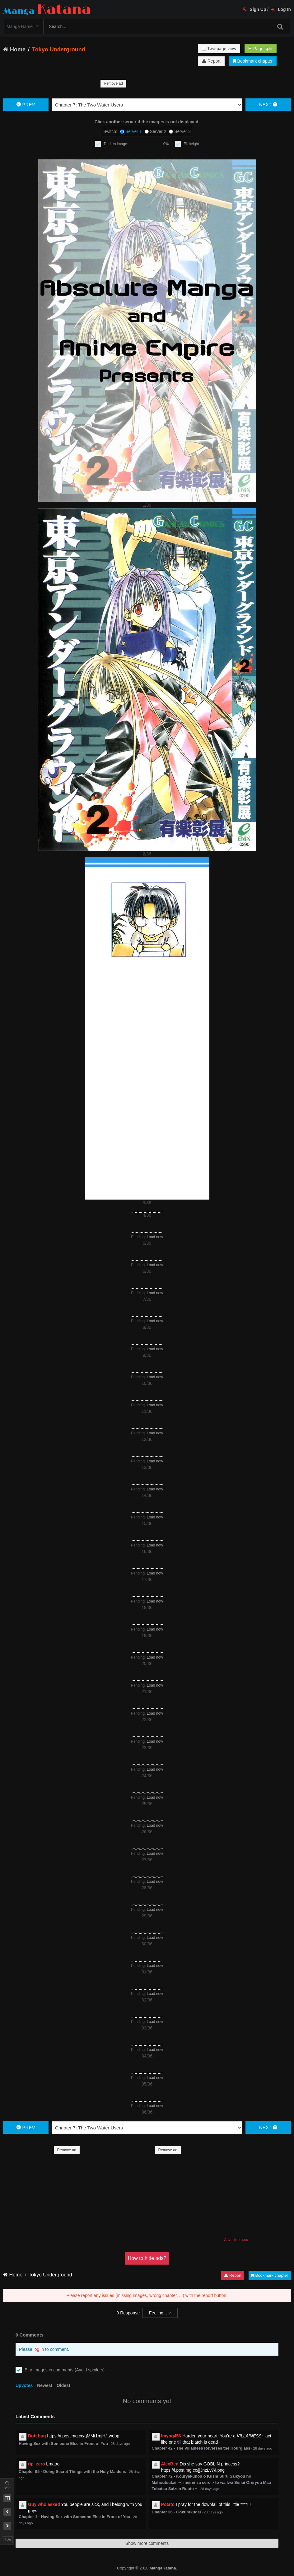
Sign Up (254, 9)
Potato (168, 2504)
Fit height (191, 144)
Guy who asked (44, 2504)
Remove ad (113, 83)
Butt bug (37, 2435)
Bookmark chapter (253, 61)
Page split (260, 48)
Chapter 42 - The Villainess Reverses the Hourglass (201, 2448)
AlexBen (170, 2463)
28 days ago (120, 2444)
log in (39, 2349)
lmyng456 (171, 2435)
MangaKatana (163, 2568)
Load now (155, 1237)
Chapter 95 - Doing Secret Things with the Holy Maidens (72, 2471)
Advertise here (236, 2239)
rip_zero (36, 2463)
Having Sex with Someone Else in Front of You (63, 2443)
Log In (281, 9)
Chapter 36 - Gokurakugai (176, 2512)
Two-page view (219, 48)
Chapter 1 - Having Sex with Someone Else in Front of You (74, 2516)
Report (211, 61)
